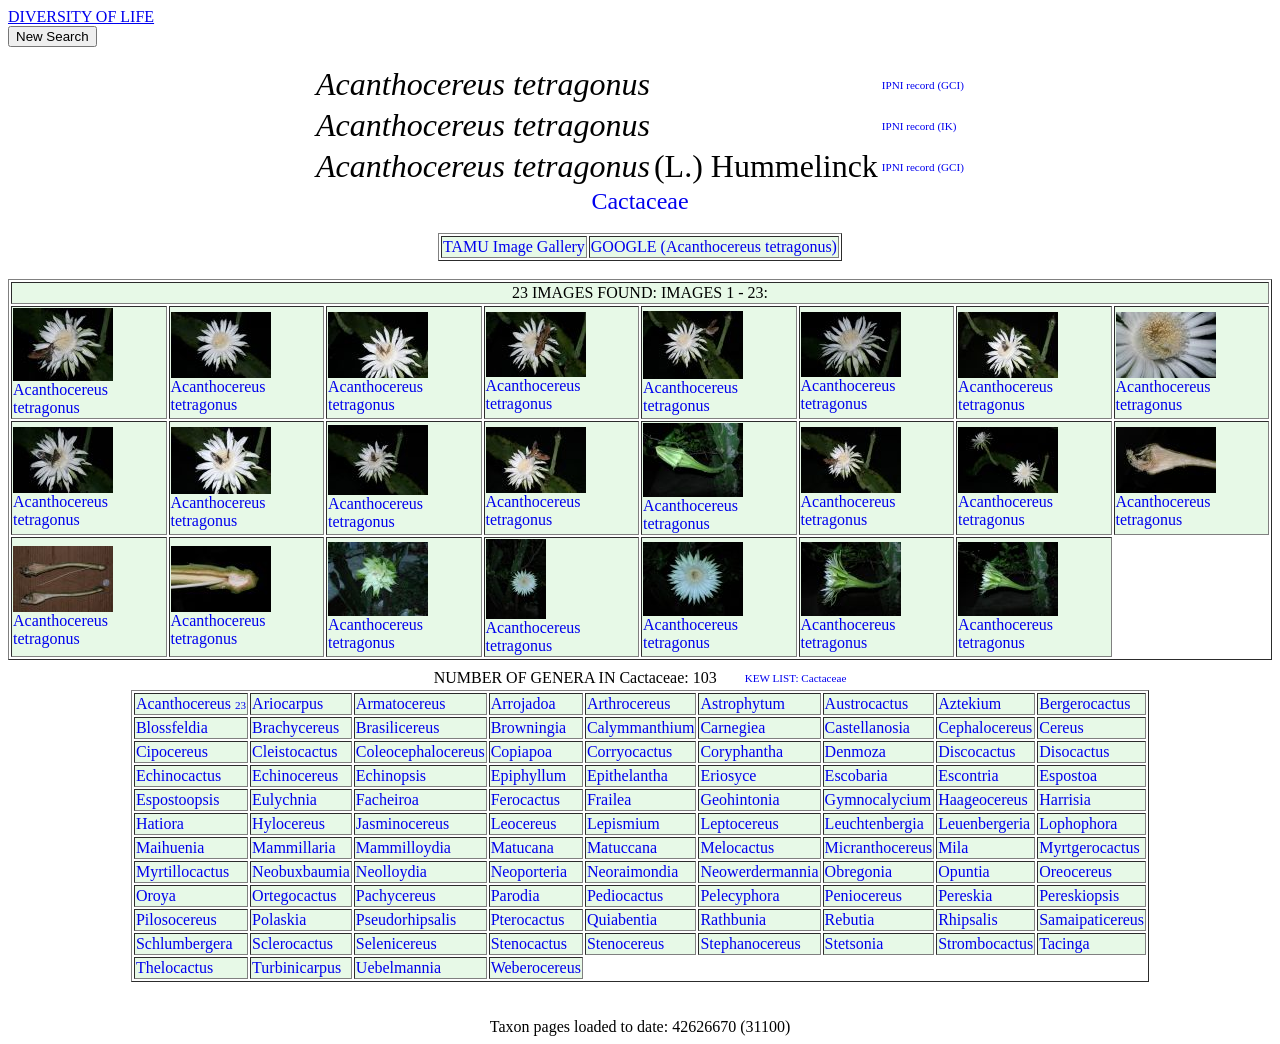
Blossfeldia (172, 727)
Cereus (1061, 727)
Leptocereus (739, 823)
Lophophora (1078, 823)
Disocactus (1074, 751)
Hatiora (160, 823)
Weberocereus (536, 967)
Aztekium (969, 703)
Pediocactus (625, 895)
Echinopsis (391, 775)
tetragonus (46, 407)
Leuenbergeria (984, 823)
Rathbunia (733, 919)
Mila (953, 847)
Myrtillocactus (182, 871)
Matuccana (622, 847)
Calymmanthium (641, 727)
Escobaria (856, 775)
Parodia (515, 895)
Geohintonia (739, 799)
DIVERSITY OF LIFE (81, 16)
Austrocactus (867, 703)
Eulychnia (284, 799)
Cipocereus (172, 751)
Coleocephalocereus (420, 751)
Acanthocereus (60, 389)
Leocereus (524, 823)
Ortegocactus (294, 895)
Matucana (522, 847)
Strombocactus (985, 943)
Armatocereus (401, 703)
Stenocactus (529, 943)
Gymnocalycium (878, 799)
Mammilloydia (403, 847)
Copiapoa (521, 751)
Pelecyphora (739, 895)
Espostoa (1068, 775)
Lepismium (623, 823)
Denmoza (855, 751)
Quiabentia (622, 919)
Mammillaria (294, 847)
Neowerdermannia (759, 871)
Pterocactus (528, 919)
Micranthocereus (879, 847)
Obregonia (859, 871)
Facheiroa (387, 799)
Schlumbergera (184, 943)
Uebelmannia (398, 967)
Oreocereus (1075, 871)
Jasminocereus (402, 823)
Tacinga (1064, 943)
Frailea (609, 799)
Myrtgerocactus (1089, 847)
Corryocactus (629, 751)
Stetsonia (854, 943)
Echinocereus (295, 775)
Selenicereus (396, 943)
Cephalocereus (985, 727)
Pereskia (965, 895)
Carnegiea (732, 727)
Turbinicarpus (296, 967)
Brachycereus (295, 727)
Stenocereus (625, 943)
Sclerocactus (292, 943)
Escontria (968, 775)
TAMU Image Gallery (514, 246)
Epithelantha (627, 775)
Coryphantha (741, 751)
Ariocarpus (287, 703)
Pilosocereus (176, 919)
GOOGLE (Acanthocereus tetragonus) (714, 246)
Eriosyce (728, 775)
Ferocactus (525, 799)
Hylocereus (288, 823)
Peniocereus (863, 895)
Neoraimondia (633, 871)
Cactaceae (639, 201)
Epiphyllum (529, 775)
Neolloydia (391, 871)
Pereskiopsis (1079, 895)
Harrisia (1065, 799)
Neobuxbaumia (301, 871)
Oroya (156, 895)
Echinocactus (178, 775)
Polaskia (279, 919)
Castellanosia (867, 727)
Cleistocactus (294, 751)
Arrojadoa (523, 703)
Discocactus (976, 751)
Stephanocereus (750, 943)
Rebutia (850, 919)
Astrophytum (742, 703)
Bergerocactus (1084, 703)
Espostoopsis (178, 799)
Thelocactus (174, 967)
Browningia (529, 727)
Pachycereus (396, 895)
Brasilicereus (398, 727)
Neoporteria (529, 871)
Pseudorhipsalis (406, 919)
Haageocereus (983, 799)
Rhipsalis (968, 919)
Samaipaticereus (1091, 919)
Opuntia (964, 871)
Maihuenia (170, 847)
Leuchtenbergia (874, 823)
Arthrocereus (629, 703)
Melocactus (737, 847)
